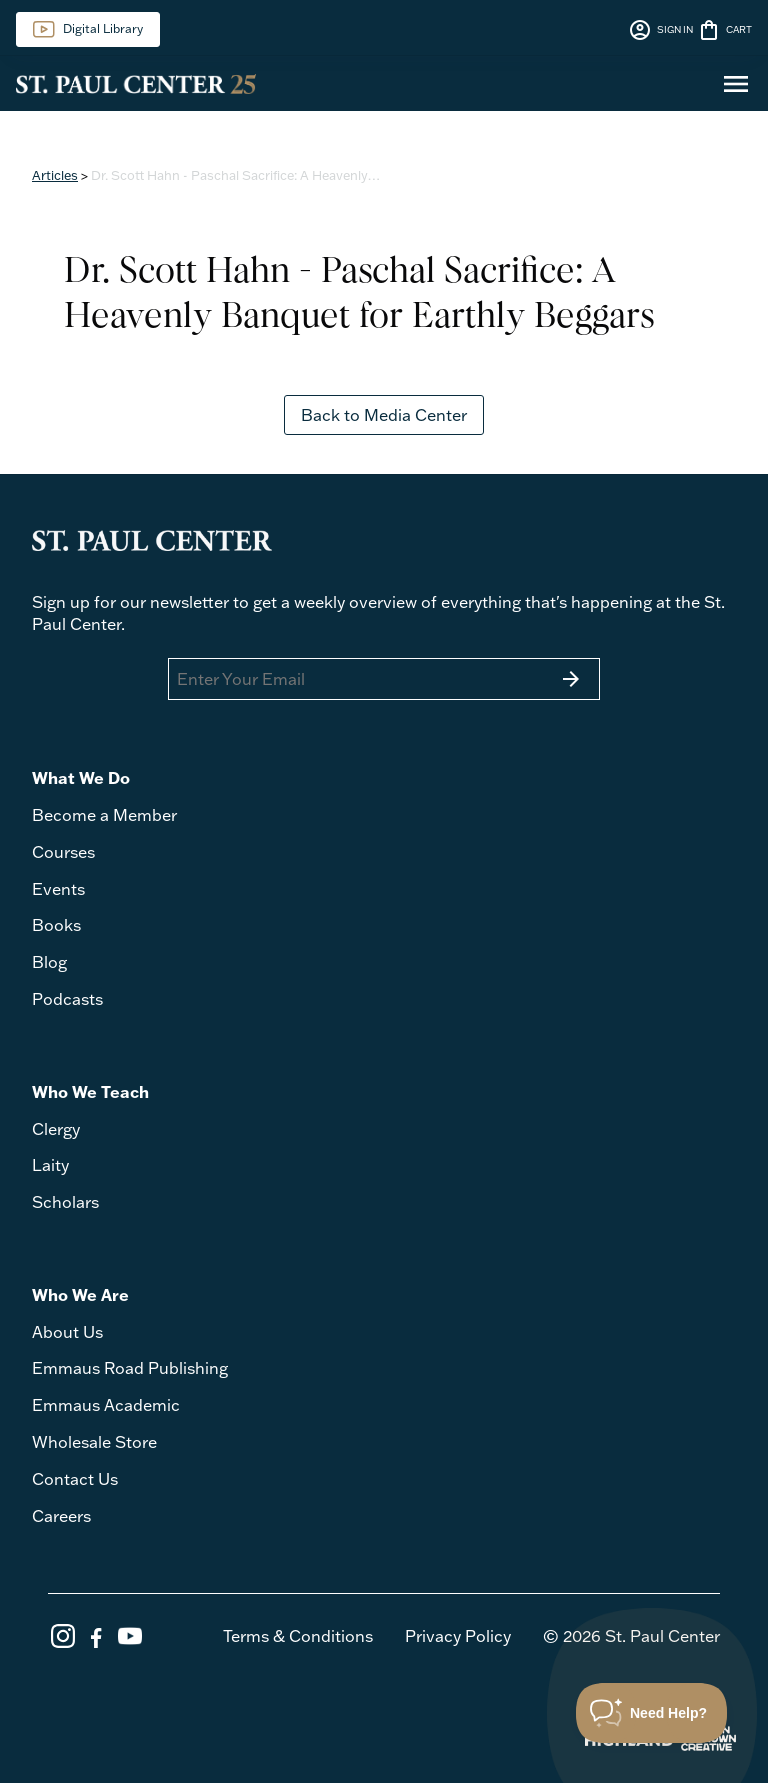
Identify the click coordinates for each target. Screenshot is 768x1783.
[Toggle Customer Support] (652, 1713)
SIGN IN (660, 30)
